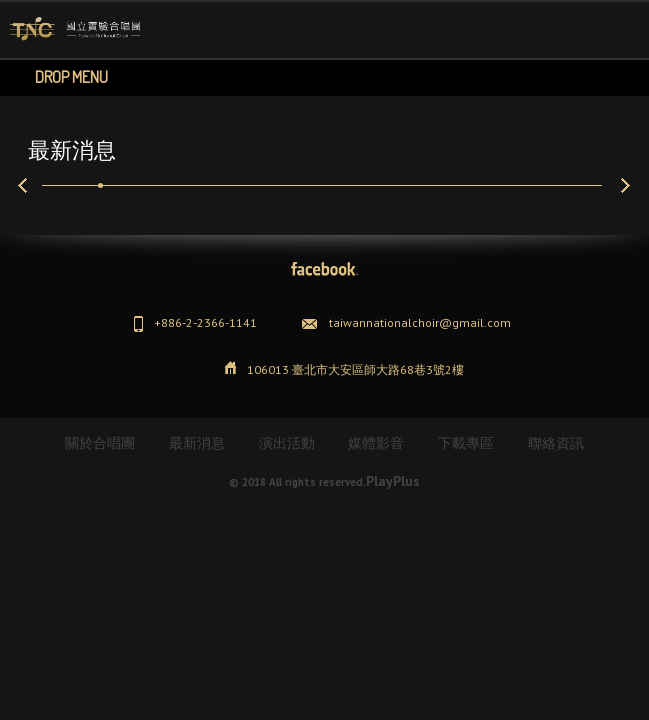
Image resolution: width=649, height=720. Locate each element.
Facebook (324, 269)
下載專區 (466, 442)
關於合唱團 (100, 442)
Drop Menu (71, 77)
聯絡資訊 (556, 442)
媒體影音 (376, 442)
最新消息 (197, 442)
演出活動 (287, 442)
